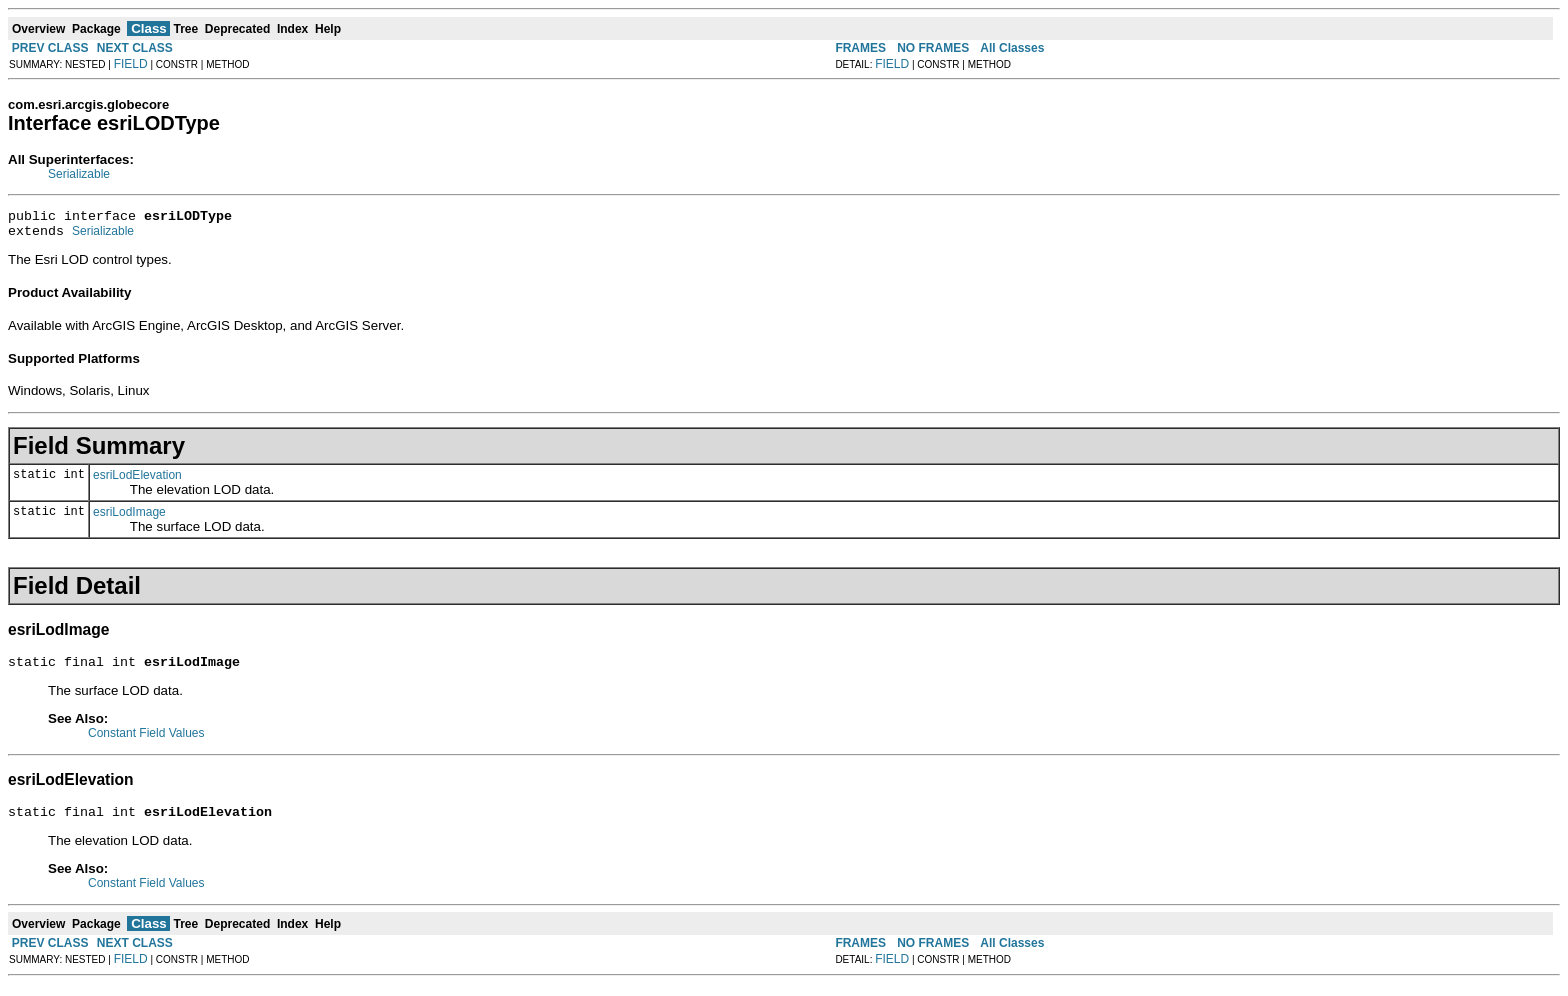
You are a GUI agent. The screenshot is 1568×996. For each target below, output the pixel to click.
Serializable (79, 174)
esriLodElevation (137, 481)
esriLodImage (129, 518)
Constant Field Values (146, 742)
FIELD (131, 64)
